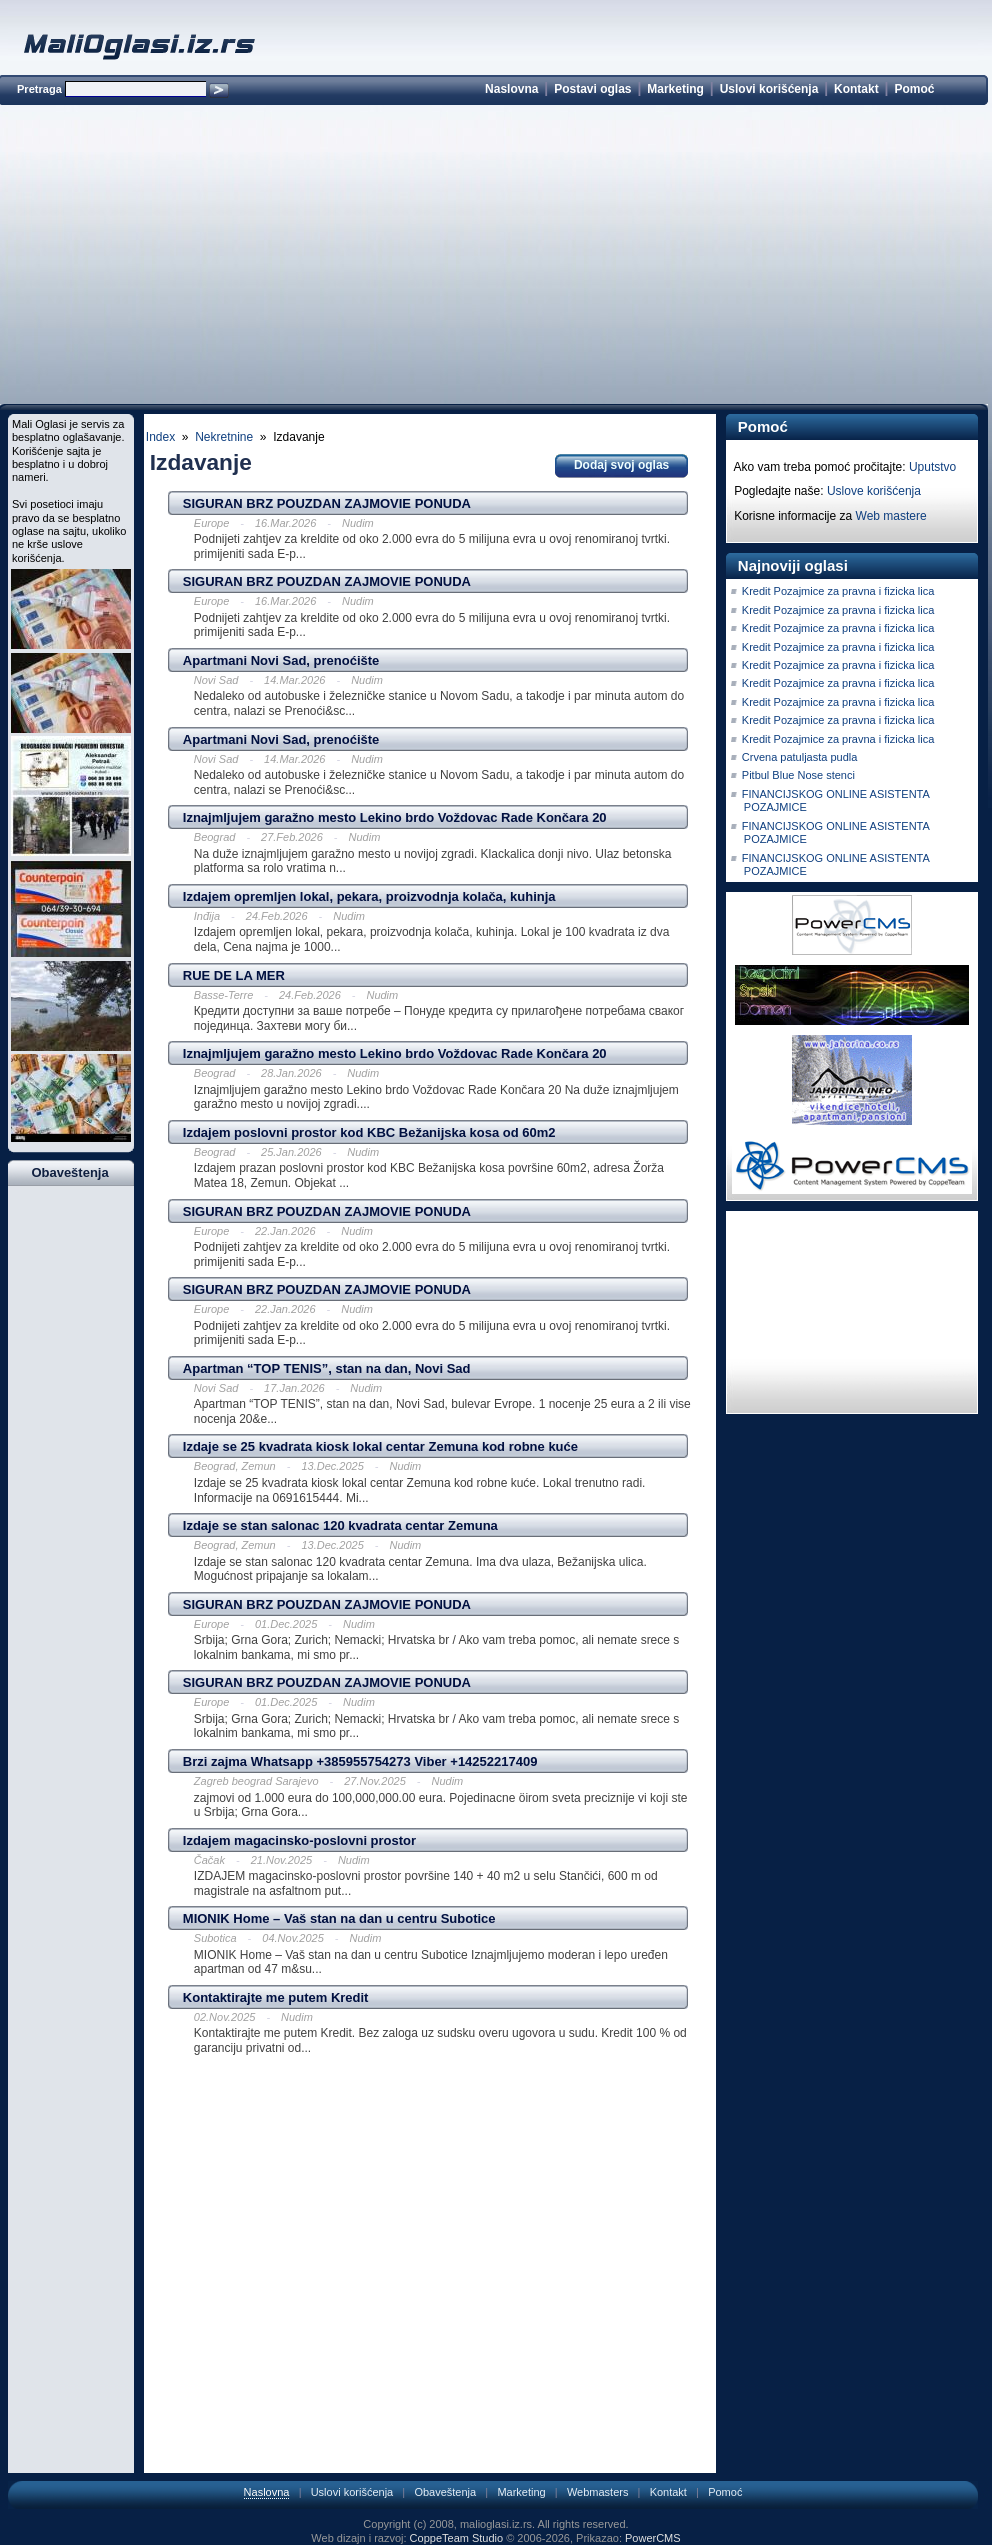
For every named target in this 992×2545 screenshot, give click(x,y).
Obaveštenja (445, 2492)
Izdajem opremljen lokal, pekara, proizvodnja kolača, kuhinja (369, 896)
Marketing (675, 89)
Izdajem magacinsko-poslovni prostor (299, 1840)
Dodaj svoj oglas (621, 465)
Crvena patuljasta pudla (800, 757)
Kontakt (856, 89)
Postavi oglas (592, 89)
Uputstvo (932, 467)
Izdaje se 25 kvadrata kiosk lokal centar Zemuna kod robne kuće (380, 1446)
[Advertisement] (493, 258)
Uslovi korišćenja (769, 89)
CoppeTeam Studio (457, 2538)
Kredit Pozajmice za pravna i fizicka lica (838, 591)
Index (160, 437)
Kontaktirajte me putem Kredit (276, 1997)
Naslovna (511, 89)
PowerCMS (653, 2538)
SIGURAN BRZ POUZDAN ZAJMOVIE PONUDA (327, 503)
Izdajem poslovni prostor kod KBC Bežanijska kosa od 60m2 (369, 1132)
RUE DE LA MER (234, 975)
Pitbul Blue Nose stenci (798, 775)
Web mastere (891, 516)
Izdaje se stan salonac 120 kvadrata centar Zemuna (340, 1525)
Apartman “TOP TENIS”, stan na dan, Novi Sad (327, 1368)
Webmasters (598, 2492)
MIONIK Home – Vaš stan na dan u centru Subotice (339, 1918)
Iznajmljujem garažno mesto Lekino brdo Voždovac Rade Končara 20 (395, 817)
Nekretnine (224, 437)
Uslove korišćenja (874, 491)
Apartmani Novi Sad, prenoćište (281, 660)
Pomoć (914, 89)
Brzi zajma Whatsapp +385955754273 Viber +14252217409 (360, 1761)
